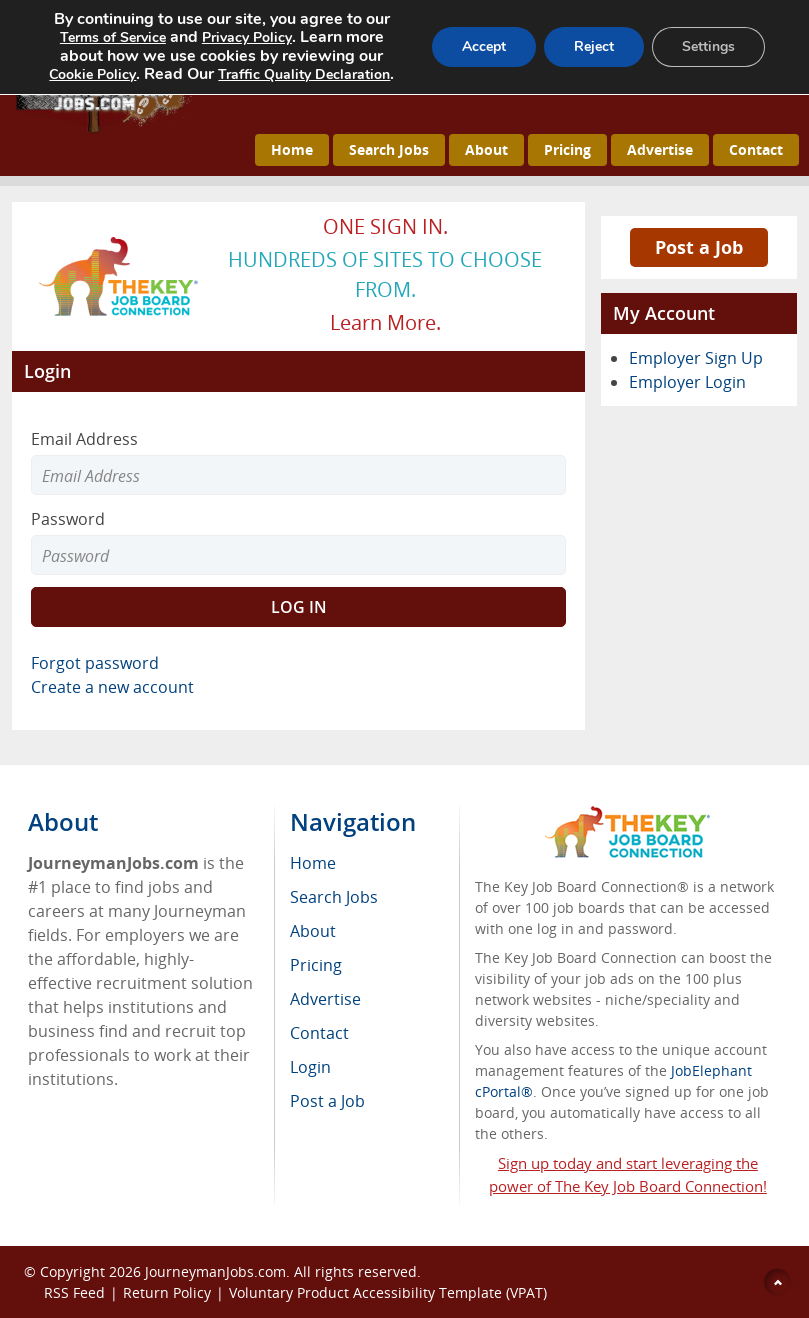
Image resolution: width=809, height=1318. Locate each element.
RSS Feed (74, 1292)
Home (292, 149)
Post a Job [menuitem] (327, 1101)
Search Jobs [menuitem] (334, 897)
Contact (756, 149)
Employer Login (687, 382)
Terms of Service (113, 37)
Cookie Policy (92, 74)
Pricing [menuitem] (316, 965)
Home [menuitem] (313, 863)
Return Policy (167, 1292)
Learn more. (385, 322)
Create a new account (112, 687)
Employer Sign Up (696, 358)
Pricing (567, 149)
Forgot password (95, 663)
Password (68, 519)
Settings (708, 46)
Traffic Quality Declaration (304, 74)
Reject (594, 46)
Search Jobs (389, 149)
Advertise (660, 149)
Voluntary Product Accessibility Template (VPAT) (388, 1292)
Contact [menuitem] (319, 1033)
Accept (484, 46)
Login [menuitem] (310, 1067)
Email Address (84, 439)
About (486, 149)
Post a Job (699, 247)
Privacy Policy (247, 37)
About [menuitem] (313, 931)
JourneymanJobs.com (215, 1271)
